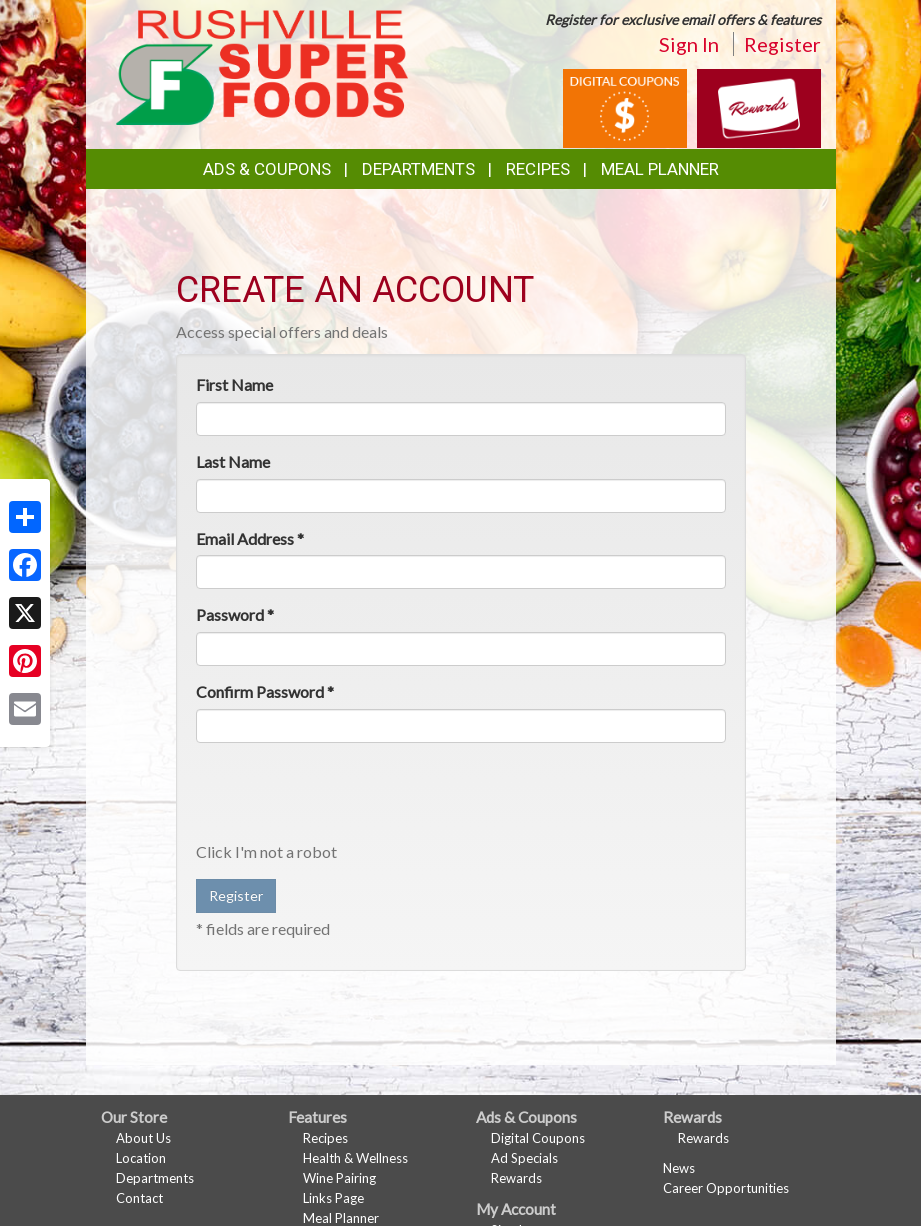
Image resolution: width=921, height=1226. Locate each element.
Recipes (538, 169)
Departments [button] (418, 169)
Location (141, 1158)
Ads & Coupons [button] (267, 169)
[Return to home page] (262, 65)
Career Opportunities (726, 1188)
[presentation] (348, 797)
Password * (235, 614)
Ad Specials (524, 1158)
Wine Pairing (339, 1178)
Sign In (689, 44)
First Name (234, 384)
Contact (139, 1198)
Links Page (333, 1198)
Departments (155, 1178)
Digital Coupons (538, 1138)
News (679, 1168)
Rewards (516, 1178)
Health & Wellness (355, 1158)
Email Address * (250, 538)
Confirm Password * (265, 691)
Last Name (233, 461)
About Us (143, 1138)
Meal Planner (660, 169)
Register (782, 44)
